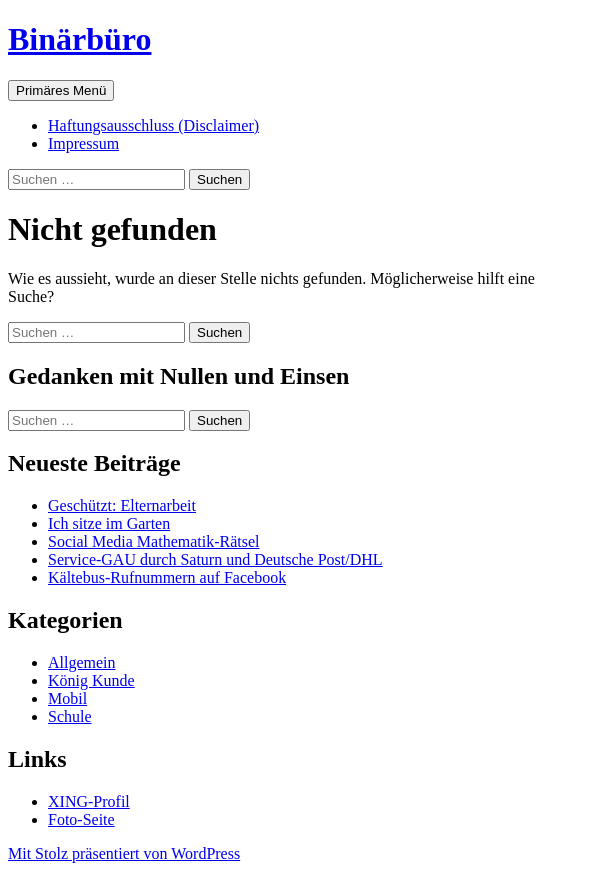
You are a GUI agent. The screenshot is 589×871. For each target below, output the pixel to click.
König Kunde (91, 680)
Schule (70, 716)
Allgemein (82, 662)
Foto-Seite (81, 819)
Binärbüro (79, 39)
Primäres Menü (61, 90)
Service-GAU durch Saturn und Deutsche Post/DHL (215, 559)
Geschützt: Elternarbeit (122, 505)
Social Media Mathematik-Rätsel (154, 541)
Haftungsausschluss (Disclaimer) (153, 125)
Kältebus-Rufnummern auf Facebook (167, 577)
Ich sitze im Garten (109, 523)
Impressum (83, 143)
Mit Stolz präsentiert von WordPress (124, 853)
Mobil (67, 698)
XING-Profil (89, 801)
